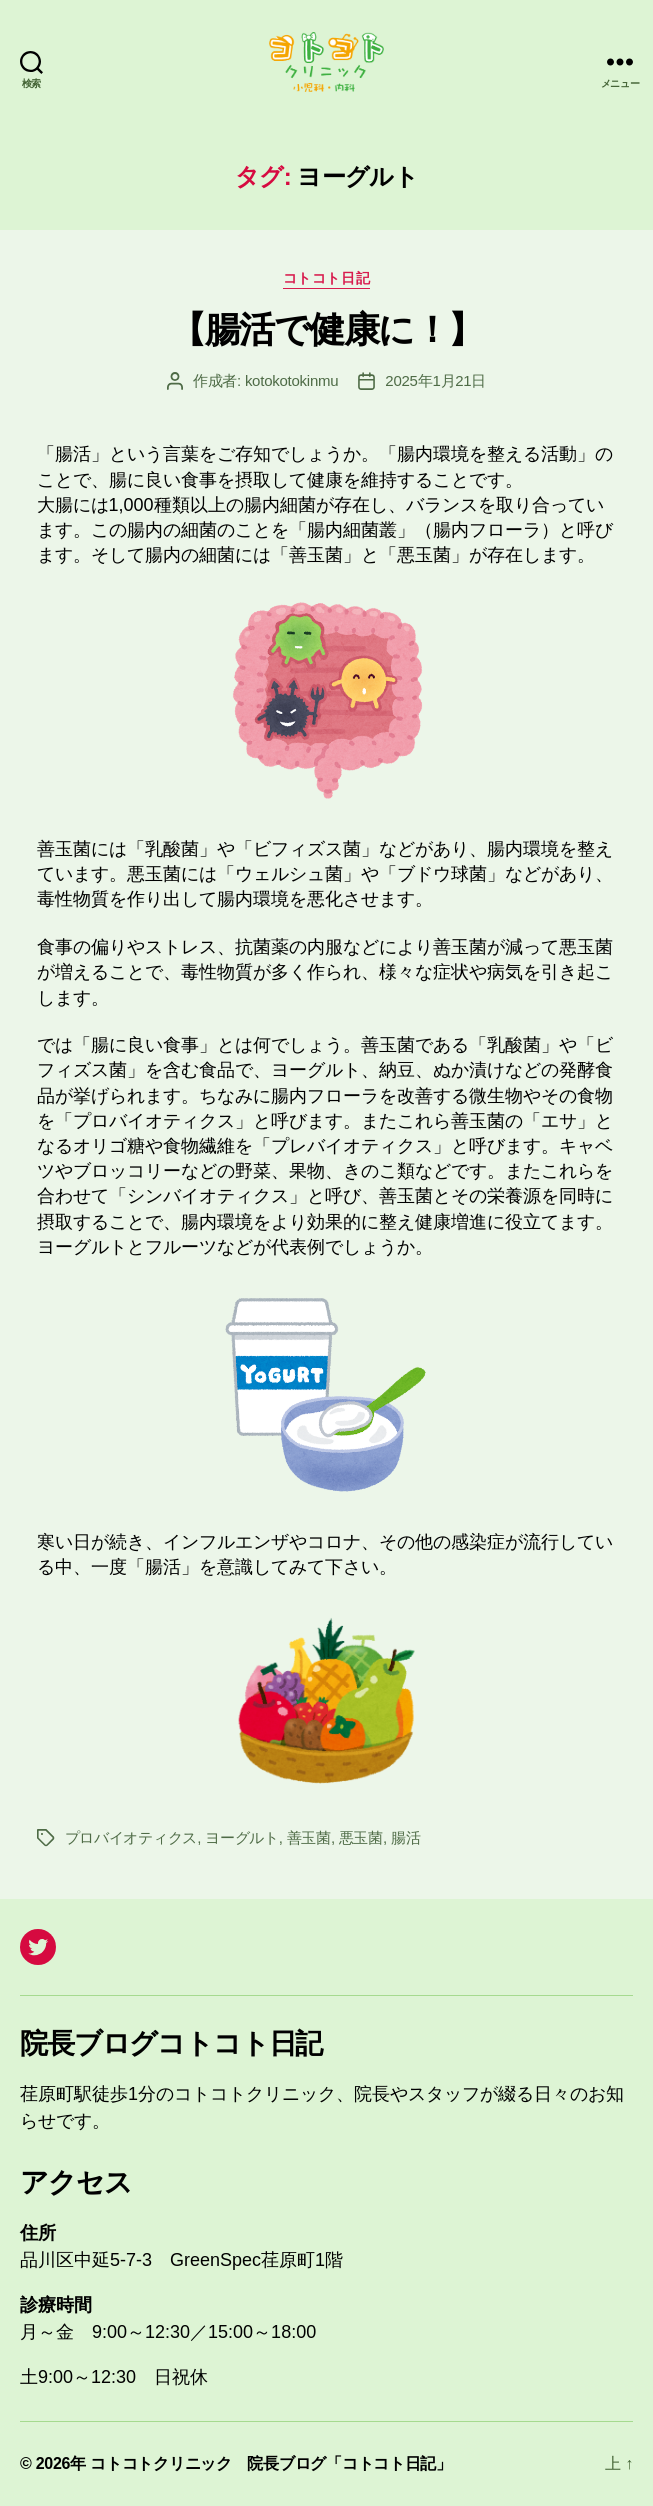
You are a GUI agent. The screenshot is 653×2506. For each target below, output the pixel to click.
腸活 (406, 1837)
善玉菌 (309, 1837)
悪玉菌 (361, 1837)
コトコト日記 (326, 278)
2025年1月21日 (435, 380)
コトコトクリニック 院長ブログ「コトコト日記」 (271, 2463)
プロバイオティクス (131, 1837)
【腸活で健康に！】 (326, 329)
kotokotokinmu (291, 380)
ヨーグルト (242, 1837)
